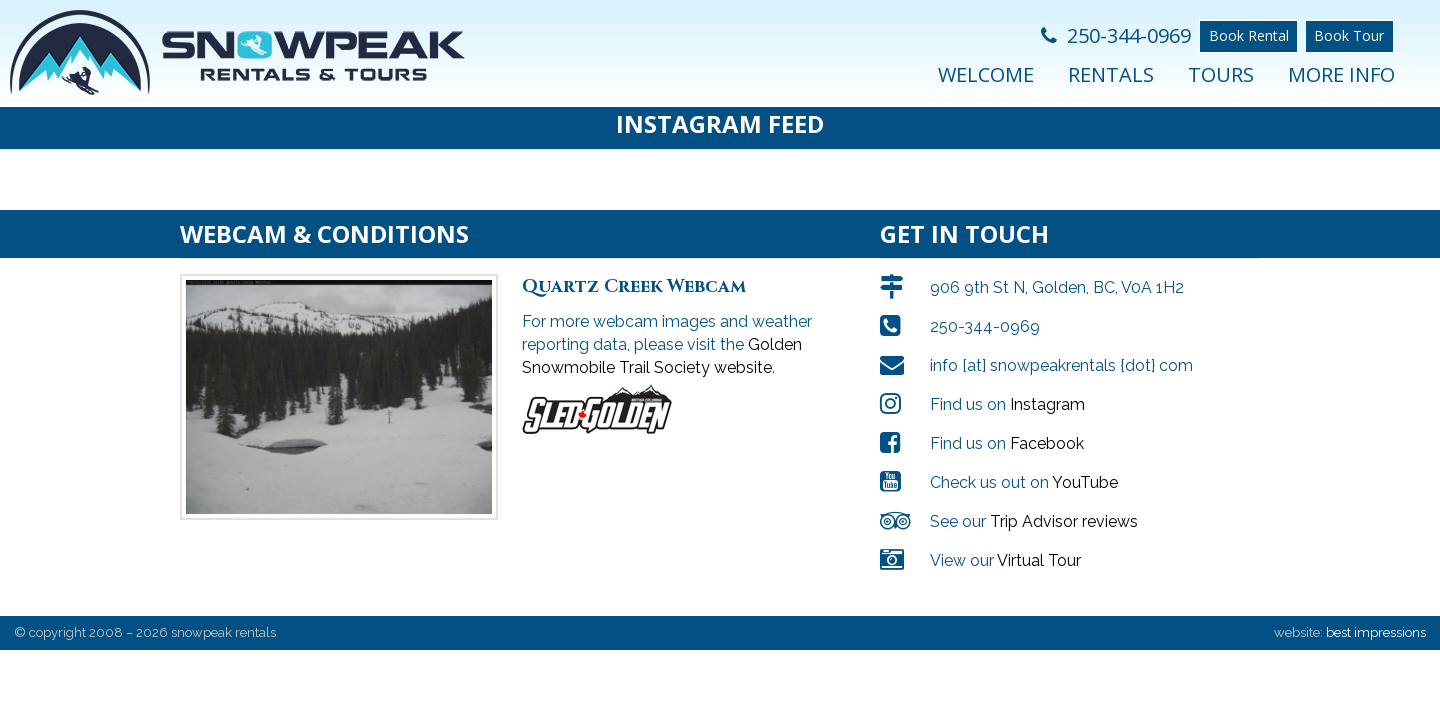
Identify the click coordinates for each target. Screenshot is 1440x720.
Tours (1221, 74)
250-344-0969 (1116, 35)
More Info (1341, 74)
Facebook (1047, 423)
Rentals (1111, 74)
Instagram (1047, 384)
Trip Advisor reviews (1064, 501)
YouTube (1085, 462)
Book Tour (1349, 35)
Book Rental (1249, 35)
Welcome (986, 74)
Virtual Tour (1039, 540)
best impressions (1376, 612)
